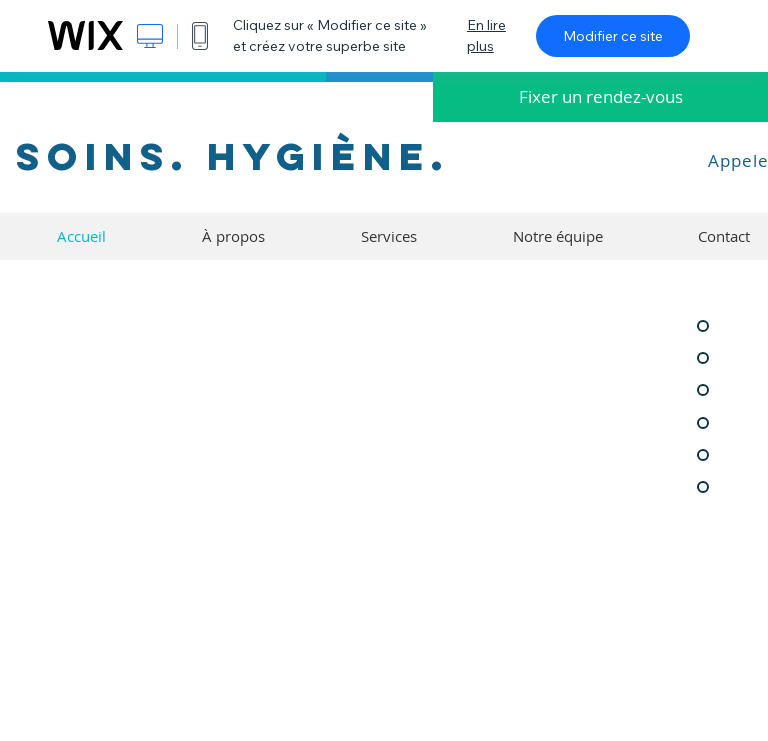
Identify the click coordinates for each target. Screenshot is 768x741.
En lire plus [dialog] (486, 35)
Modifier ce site (613, 36)
